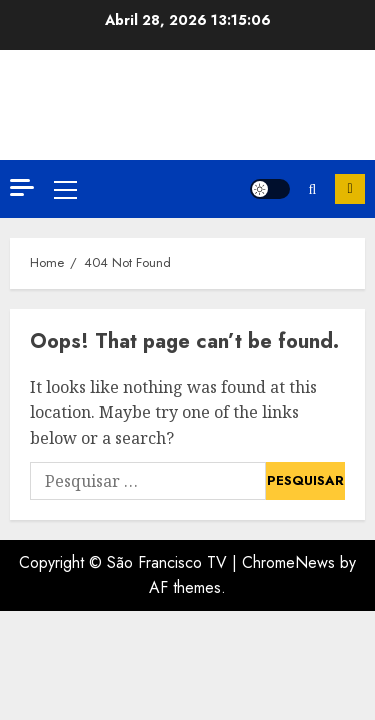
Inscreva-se (350, 189)
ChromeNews (288, 562)
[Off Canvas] (22, 187)
